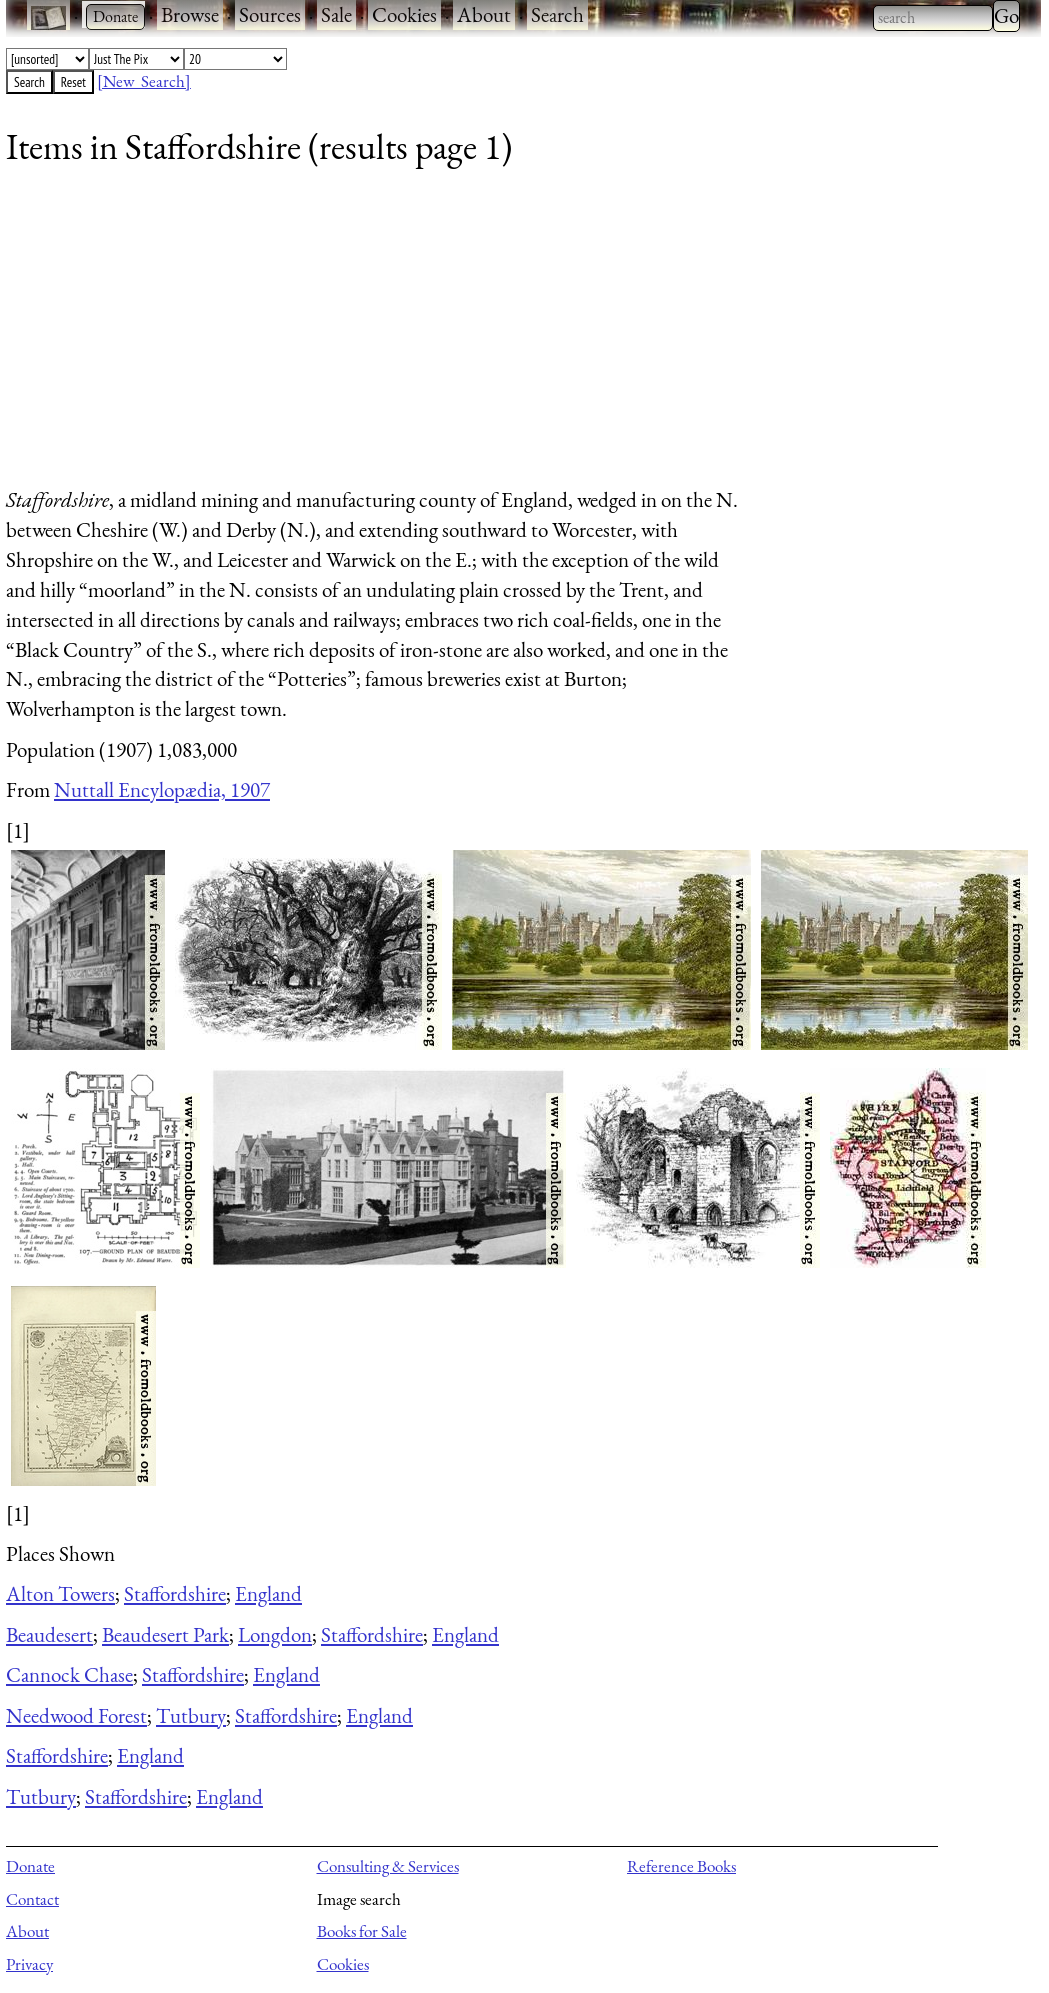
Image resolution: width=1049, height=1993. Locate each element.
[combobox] (933, 18)
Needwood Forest (76, 1715)
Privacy (29, 1964)
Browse (190, 14)
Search (557, 14)
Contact (32, 1899)
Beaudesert (49, 1634)
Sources (270, 14)
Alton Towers (60, 1593)
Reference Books (681, 1866)
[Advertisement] (511, 335)
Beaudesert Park (165, 1634)
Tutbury (191, 1715)
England (268, 1593)
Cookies (404, 14)
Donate (30, 1866)
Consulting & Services (388, 1866)
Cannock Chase (69, 1674)
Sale (336, 14)
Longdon (275, 1634)
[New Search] (144, 81)
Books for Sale (362, 1931)
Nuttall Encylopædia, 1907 (162, 789)
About (484, 14)
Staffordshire (175, 1593)
